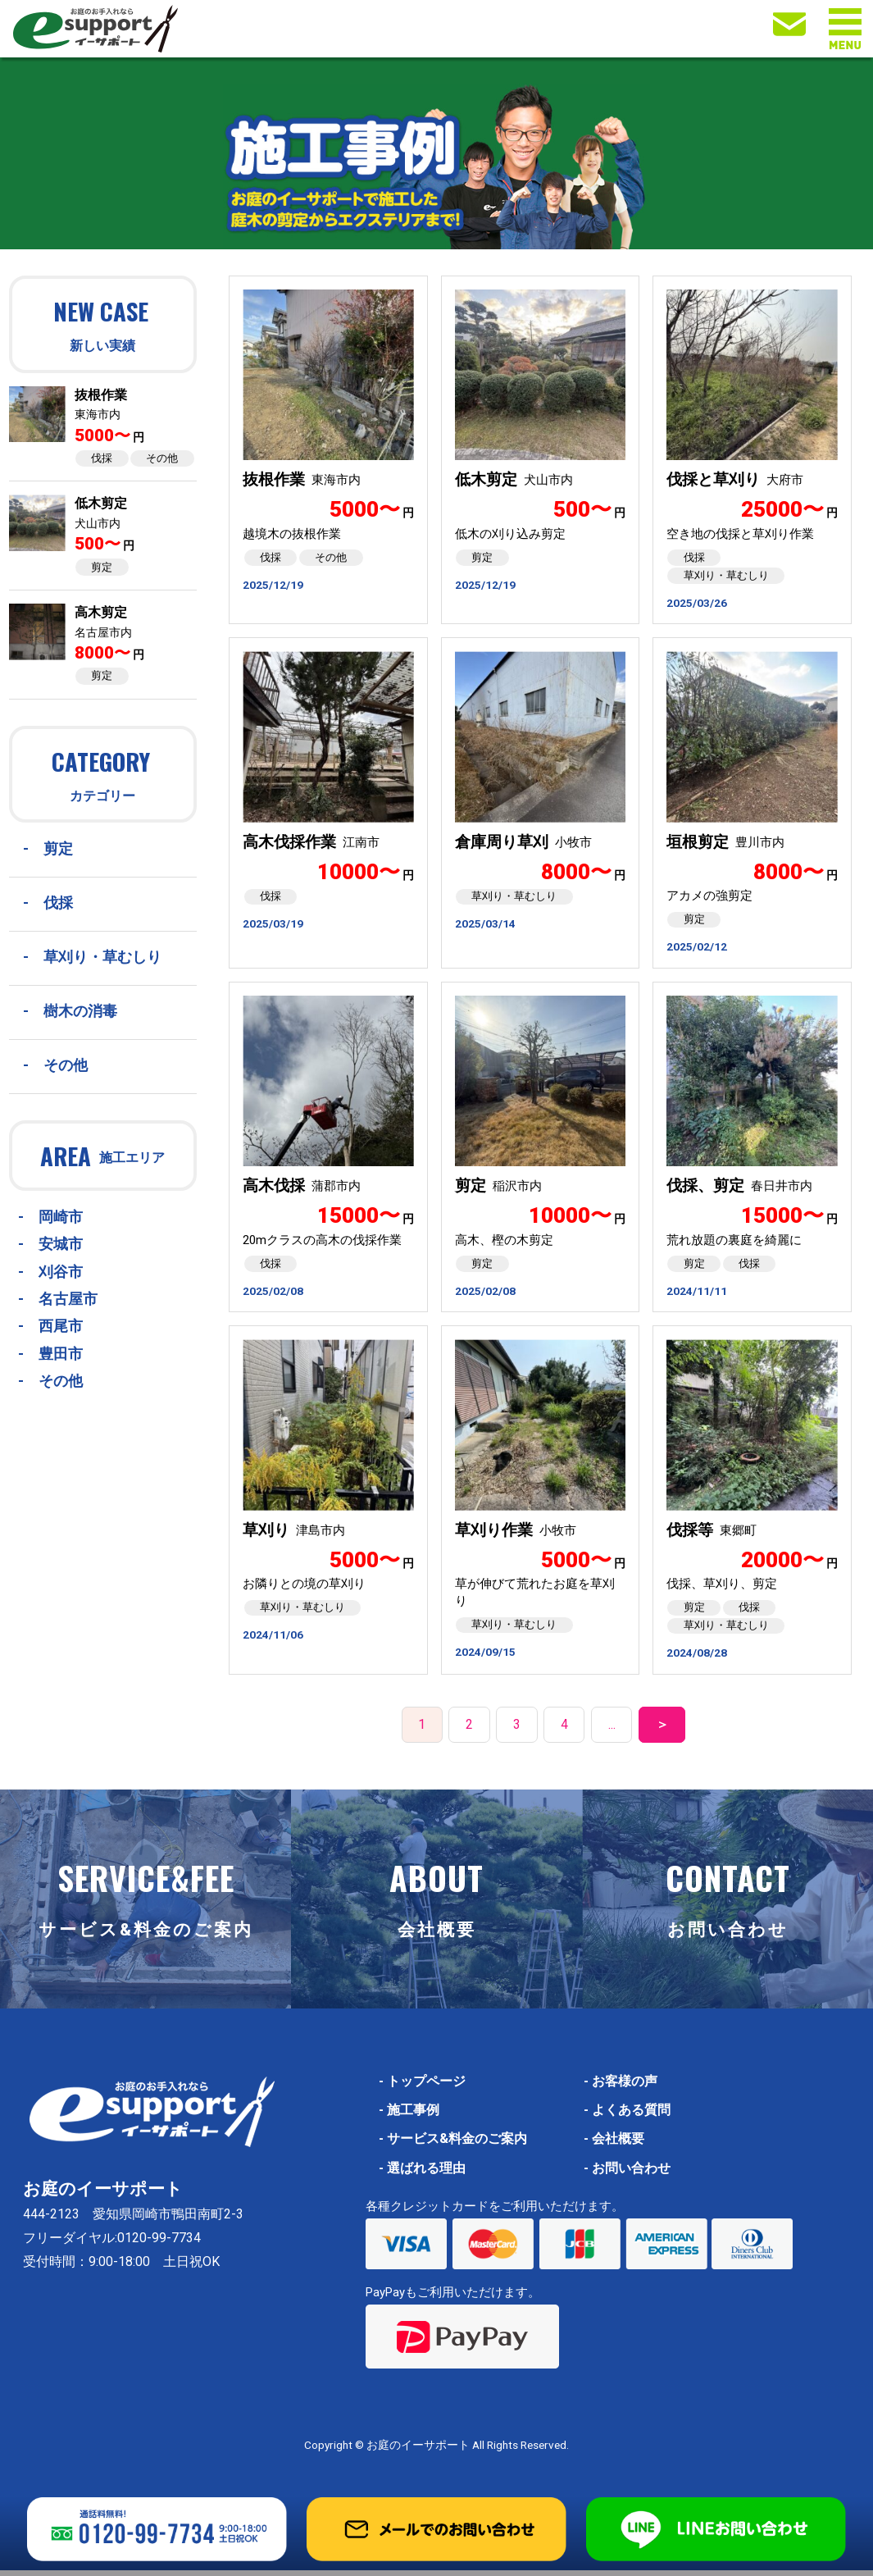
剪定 (101, 567)
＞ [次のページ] (662, 1731)
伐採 (101, 458)
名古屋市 (68, 1299)
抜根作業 (101, 395)
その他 (162, 458)
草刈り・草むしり (102, 957)
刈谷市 (61, 1272)
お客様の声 (620, 2087)
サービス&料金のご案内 (453, 2145)
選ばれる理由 (422, 2174)
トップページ (422, 2087)
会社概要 (614, 2145)
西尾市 (61, 1326)
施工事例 (409, 2115)
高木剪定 (101, 612)
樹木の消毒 (80, 1011)
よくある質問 (627, 2115)
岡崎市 (61, 1217)
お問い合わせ (627, 2174)
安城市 (61, 1244)
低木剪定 (101, 503)
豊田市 (61, 1354)
